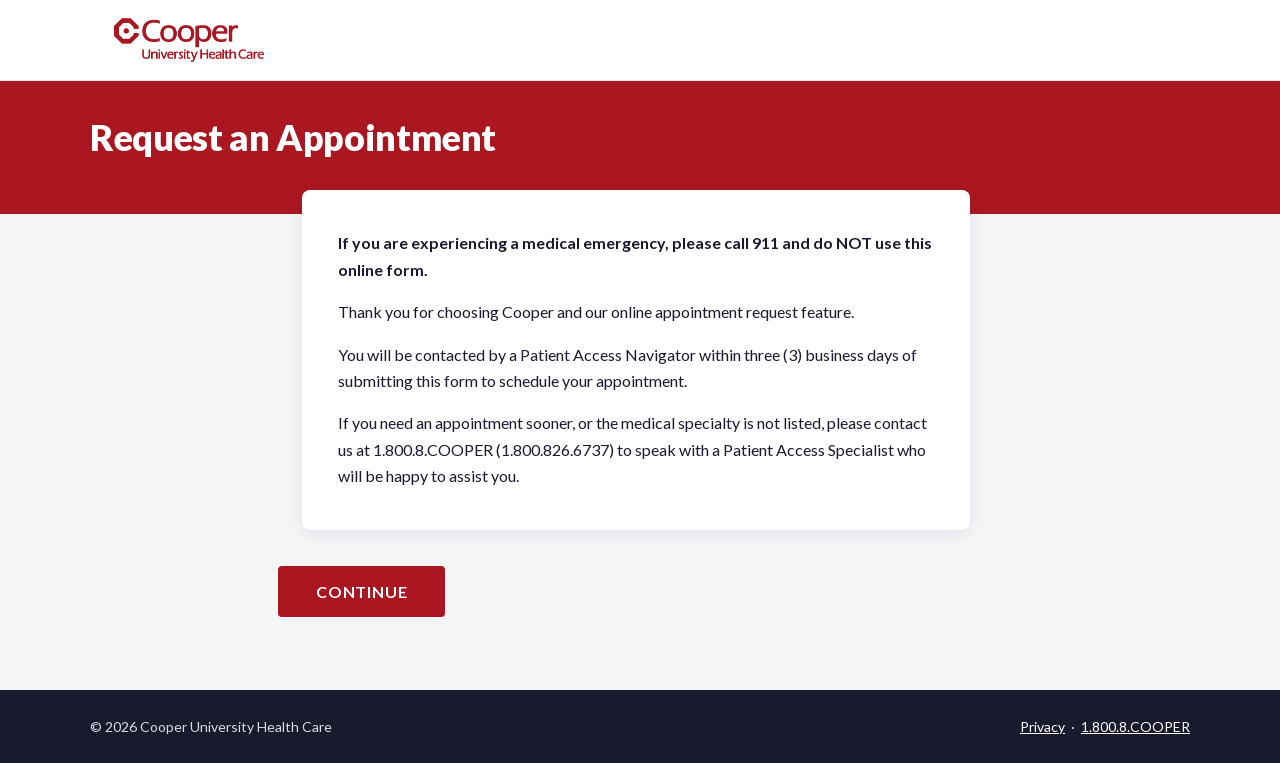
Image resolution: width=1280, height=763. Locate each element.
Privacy (1042, 726)
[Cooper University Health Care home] (189, 40)
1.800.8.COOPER (1135, 726)
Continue (361, 591)
